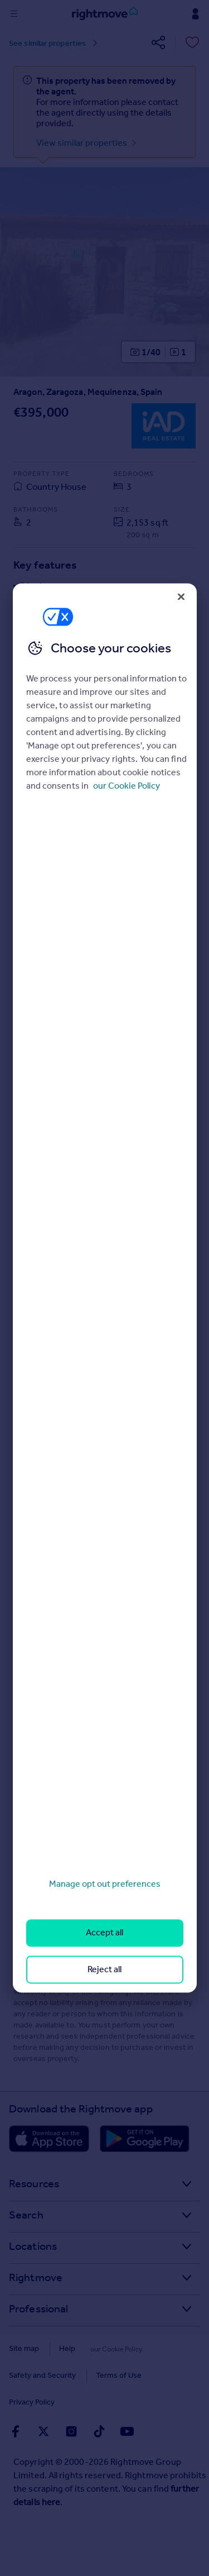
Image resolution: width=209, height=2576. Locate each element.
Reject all (104, 1969)
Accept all (104, 1933)
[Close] (181, 596)
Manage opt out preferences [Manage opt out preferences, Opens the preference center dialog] (105, 1883)
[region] (105, 1287)
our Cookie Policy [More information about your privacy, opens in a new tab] (126, 785)
